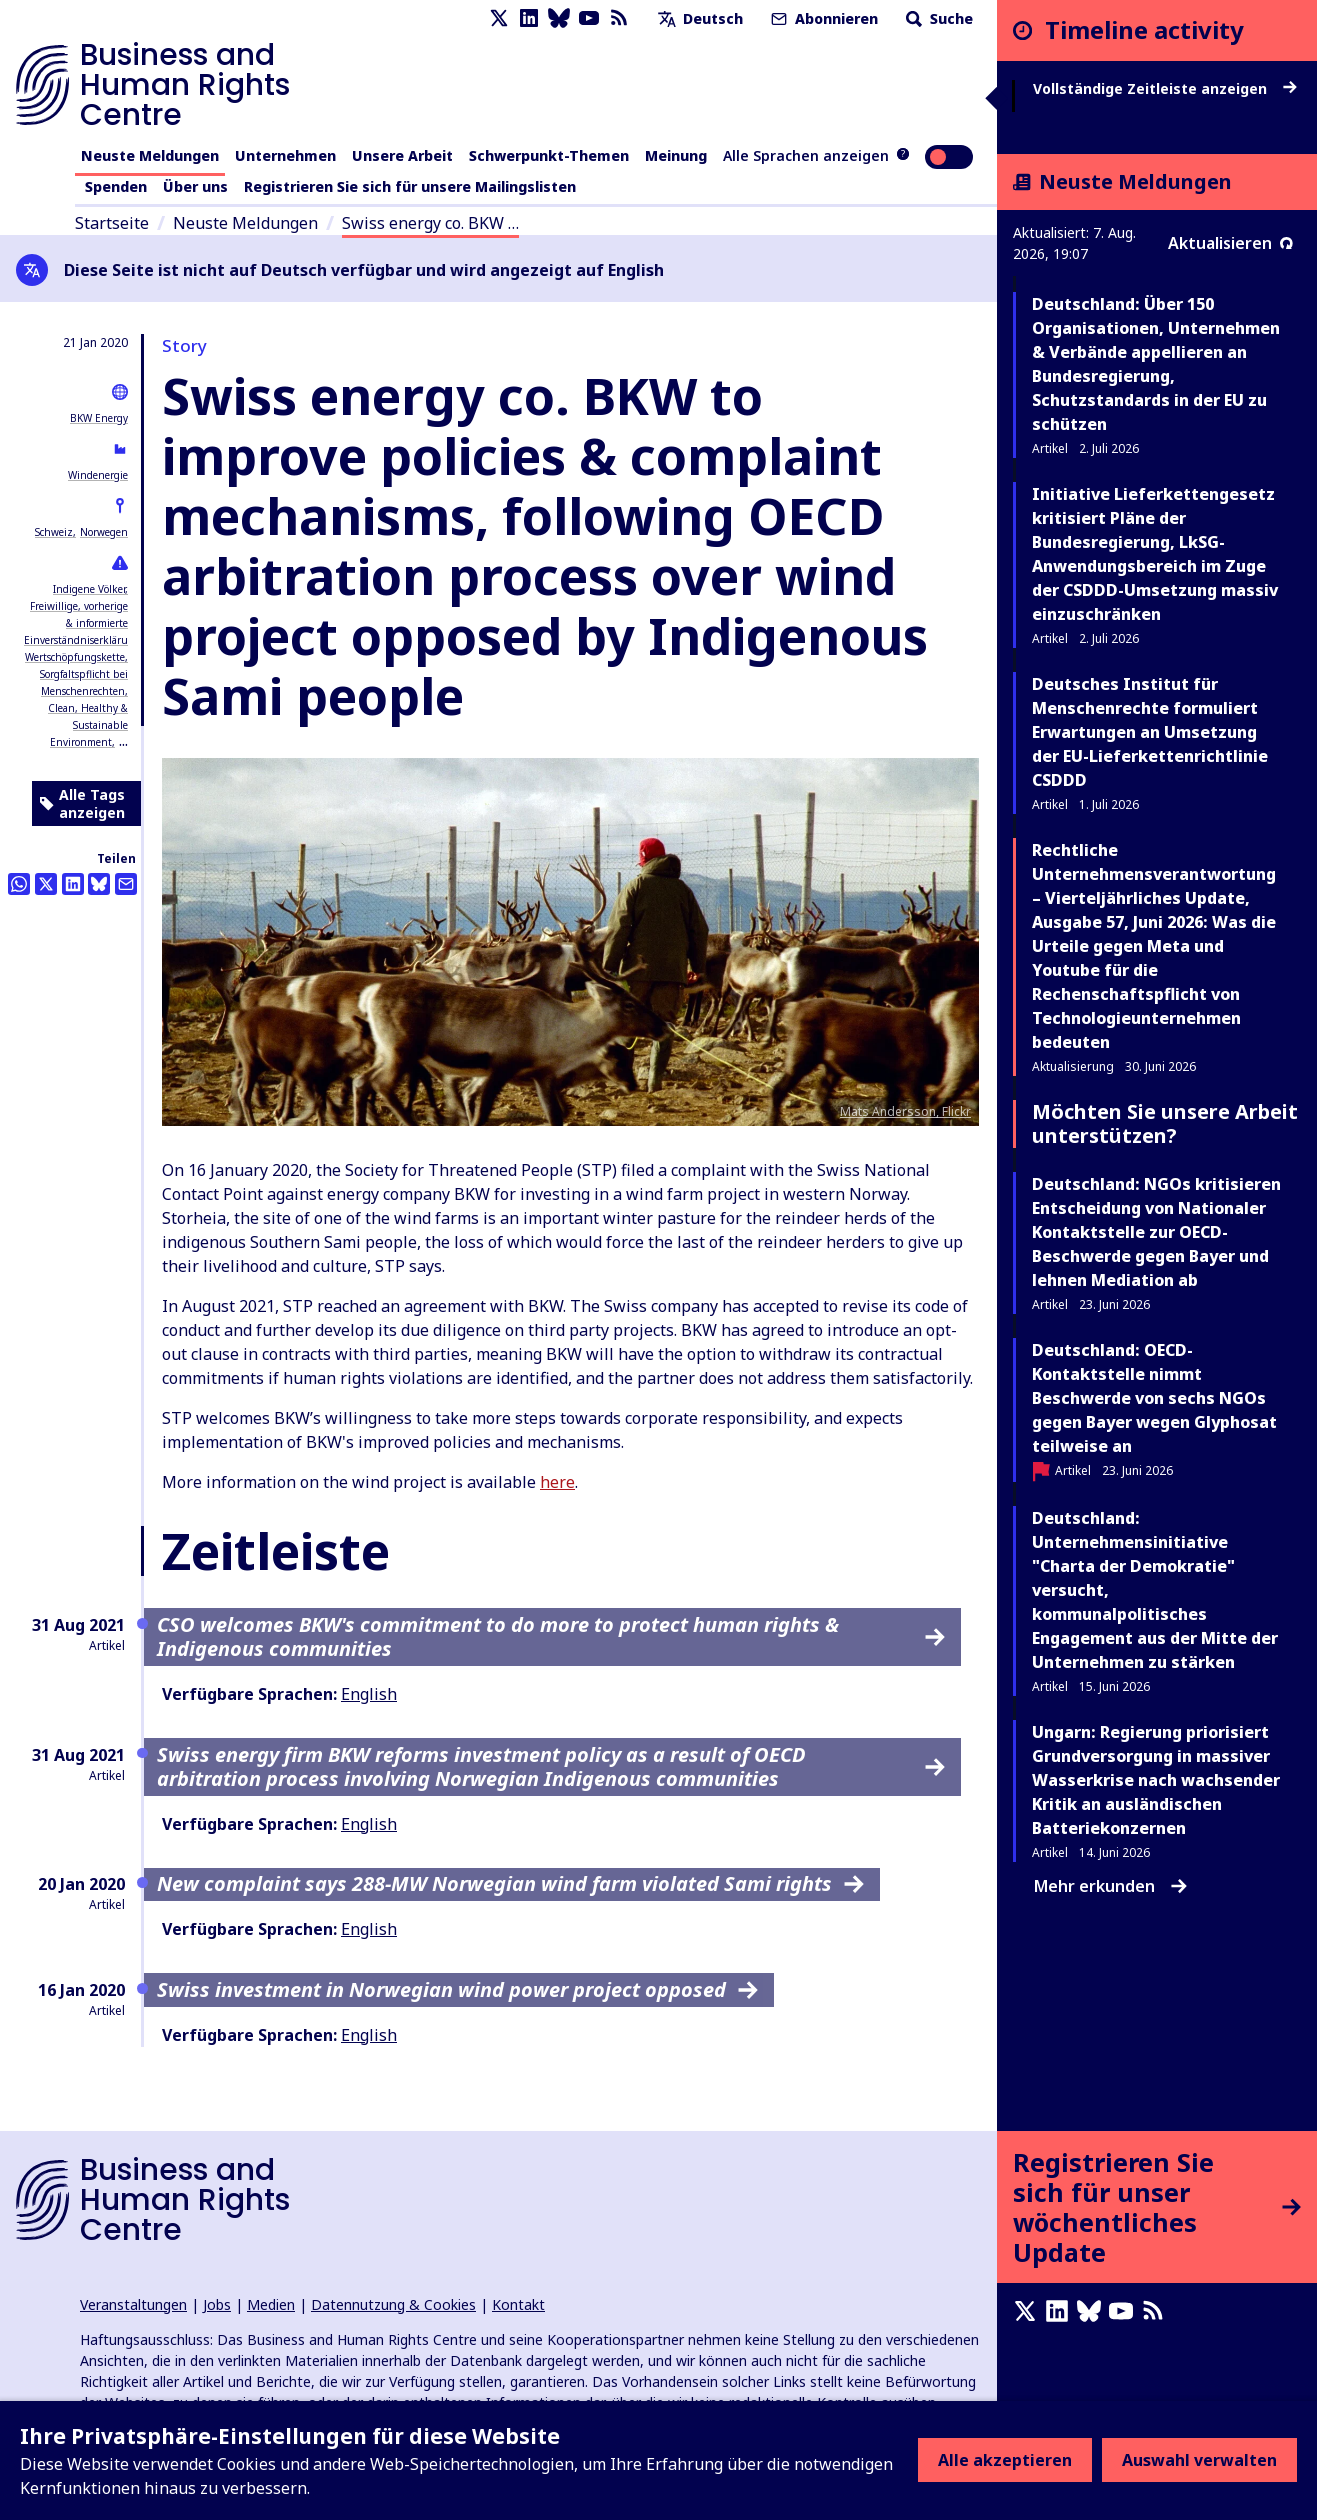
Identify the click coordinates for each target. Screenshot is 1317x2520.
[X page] (499, 18)
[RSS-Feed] (619, 18)
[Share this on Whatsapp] (19, 884)
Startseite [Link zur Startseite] (112, 223)
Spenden (116, 186)
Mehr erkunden (1110, 1886)
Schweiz (54, 532)
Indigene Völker (89, 589)
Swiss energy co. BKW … (430, 223)
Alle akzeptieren (1005, 2460)
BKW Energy (99, 418)
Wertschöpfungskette (75, 657)
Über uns (195, 186)
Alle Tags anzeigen (82, 803)
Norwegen (104, 532)
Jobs (217, 2304)
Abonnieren (822, 18)
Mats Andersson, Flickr (905, 1111)
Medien (271, 2304)
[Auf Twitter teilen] (46, 884)
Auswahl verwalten (1199, 2460)
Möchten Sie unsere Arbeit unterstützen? (1165, 1123)
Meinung (676, 155)
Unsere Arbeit (402, 155)
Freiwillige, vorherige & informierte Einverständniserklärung (82, 623)
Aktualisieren (1230, 243)
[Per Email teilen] (126, 884)
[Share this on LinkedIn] (73, 884)
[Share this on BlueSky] (99, 884)
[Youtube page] (589, 18)
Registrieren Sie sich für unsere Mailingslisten (410, 186)
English (369, 1694)
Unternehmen (285, 155)
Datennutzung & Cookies (393, 2304)
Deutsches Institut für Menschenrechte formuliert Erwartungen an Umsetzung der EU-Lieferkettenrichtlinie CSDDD (1150, 732)
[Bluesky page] (559, 18)
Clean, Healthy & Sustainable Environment (88, 725)
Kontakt (518, 2304)
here (557, 1482)
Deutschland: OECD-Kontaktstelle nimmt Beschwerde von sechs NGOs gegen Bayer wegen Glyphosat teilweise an (1154, 1398)
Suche (937, 18)
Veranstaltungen (133, 2304)
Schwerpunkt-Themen (549, 155)
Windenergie (98, 475)
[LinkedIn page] (529, 18)
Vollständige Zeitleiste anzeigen (1165, 89)
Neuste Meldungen (150, 155)
